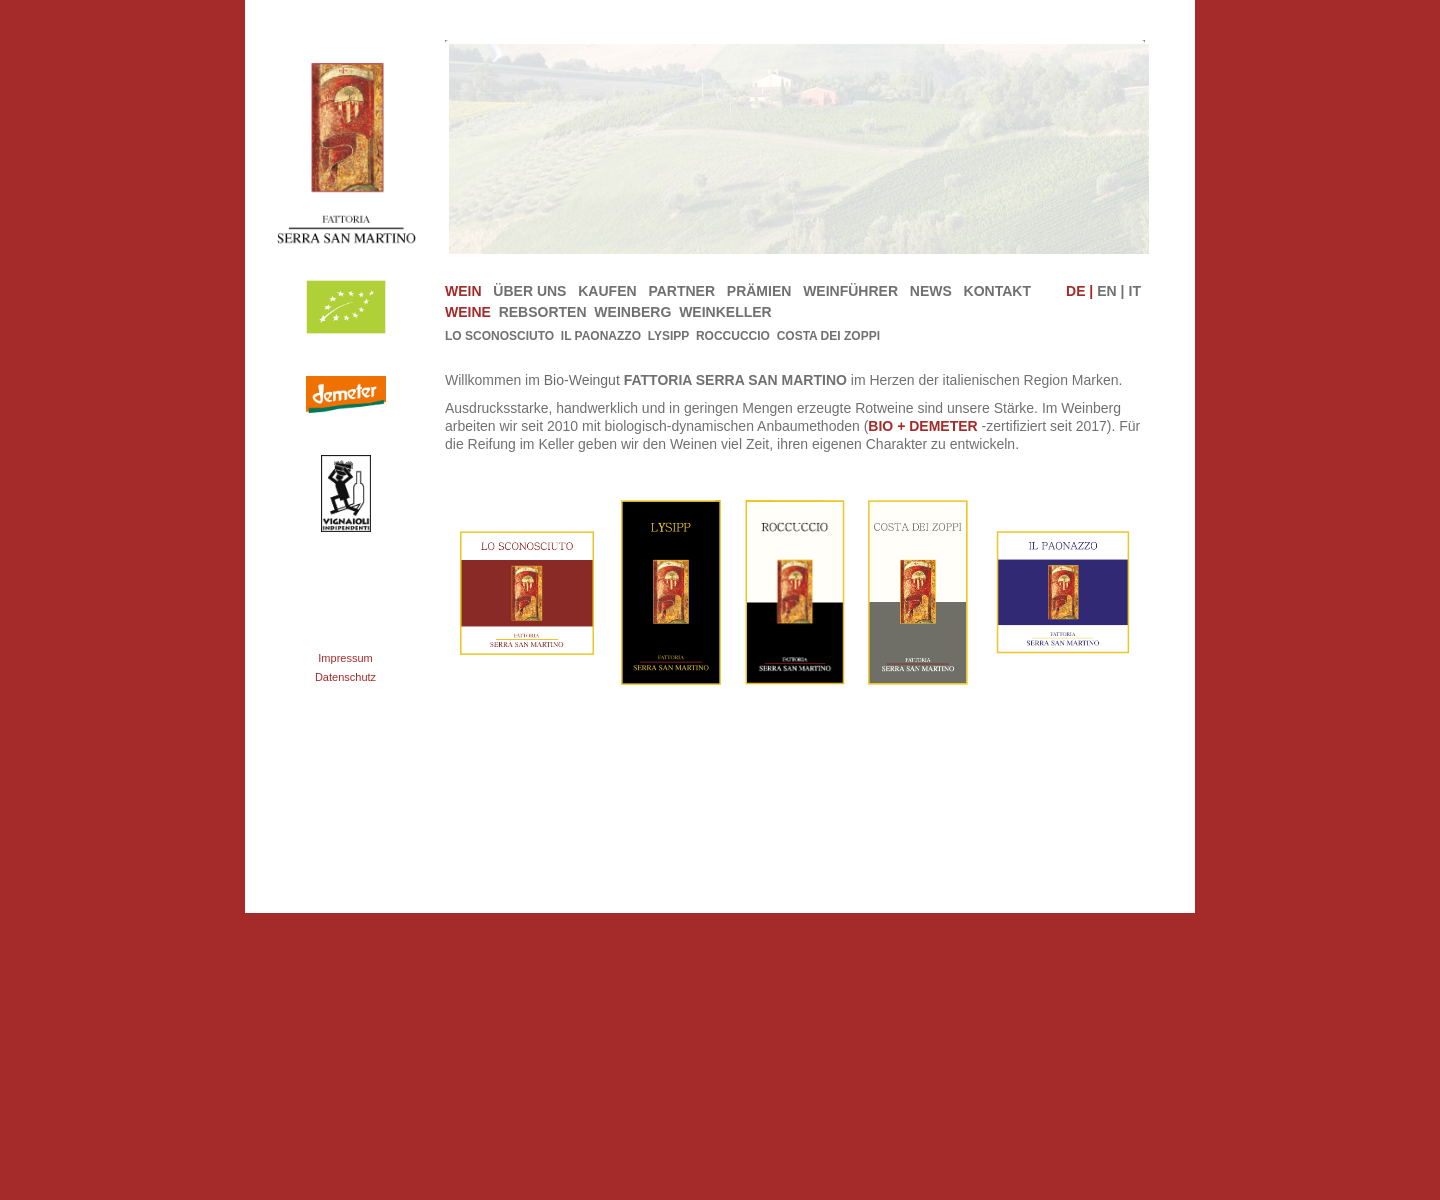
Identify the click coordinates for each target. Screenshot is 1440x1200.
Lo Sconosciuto (499, 336)
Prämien (759, 291)
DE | (1079, 291)
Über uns (529, 291)
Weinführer (850, 291)
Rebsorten (545, 312)
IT (1135, 291)
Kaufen (607, 291)
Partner (681, 291)
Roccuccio (733, 336)
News (931, 291)
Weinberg (634, 312)
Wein (463, 291)
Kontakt (997, 291)
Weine (470, 312)
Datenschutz (345, 677)
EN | (1110, 291)
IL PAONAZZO (601, 336)
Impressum (345, 658)
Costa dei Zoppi (828, 336)
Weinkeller (727, 312)
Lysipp (669, 336)
